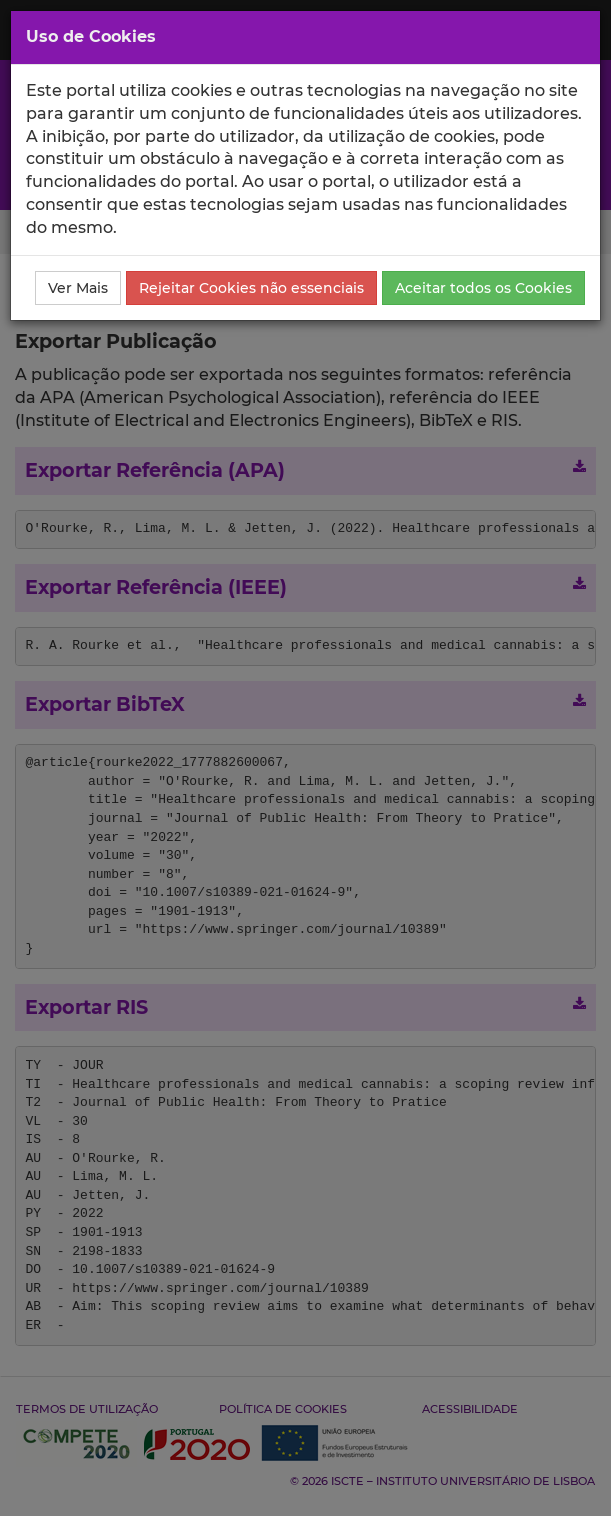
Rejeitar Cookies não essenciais (251, 288)
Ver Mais (78, 288)
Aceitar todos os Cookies (483, 288)
